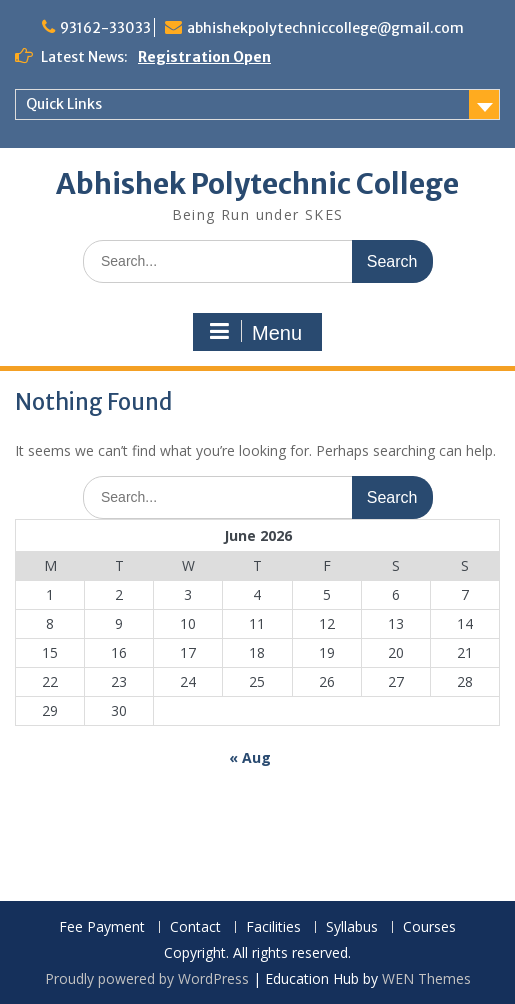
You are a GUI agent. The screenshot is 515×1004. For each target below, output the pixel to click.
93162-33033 (105, 28)
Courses (429, 927)
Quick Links (64, 104)
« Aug (250, 757)
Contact (195, 927)
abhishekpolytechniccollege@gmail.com (325, 28)
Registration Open (204, 57)
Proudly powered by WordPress (147, 978)
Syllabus (352, 927)
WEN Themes (426, 978)
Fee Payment (102, 927)
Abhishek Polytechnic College (257, 184)
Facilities (273, 927)
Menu (255, 332)
